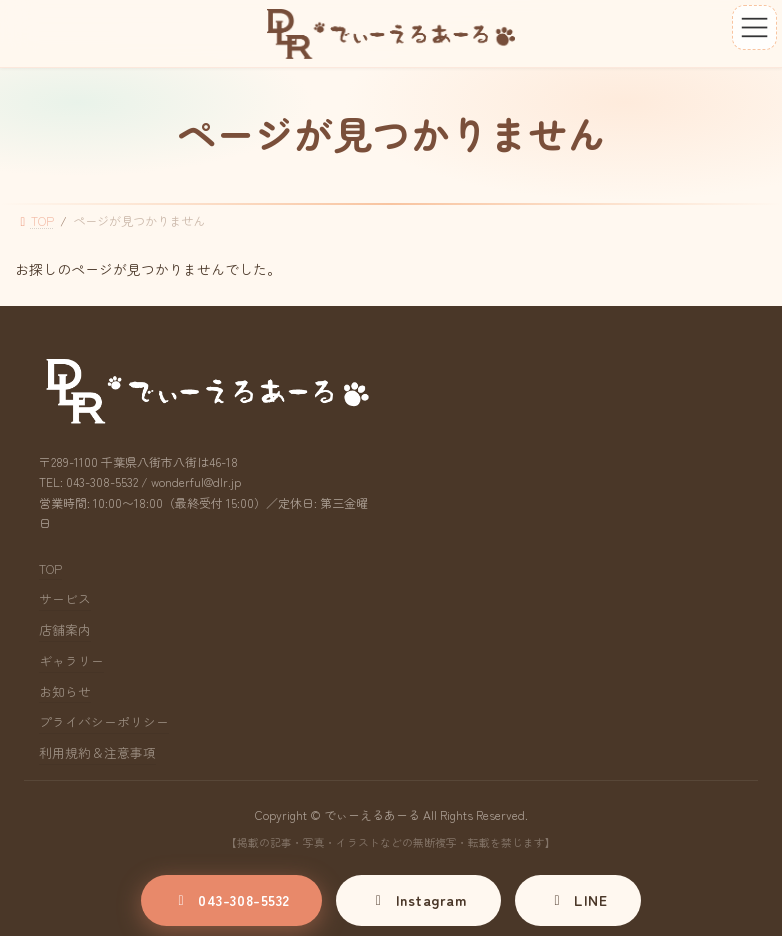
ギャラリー (71, 660)
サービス (65, 598)
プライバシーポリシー (104, 721)
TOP (50, 568)
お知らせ (65, 691)
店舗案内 (65, 629)
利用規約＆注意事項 (97, 752)
